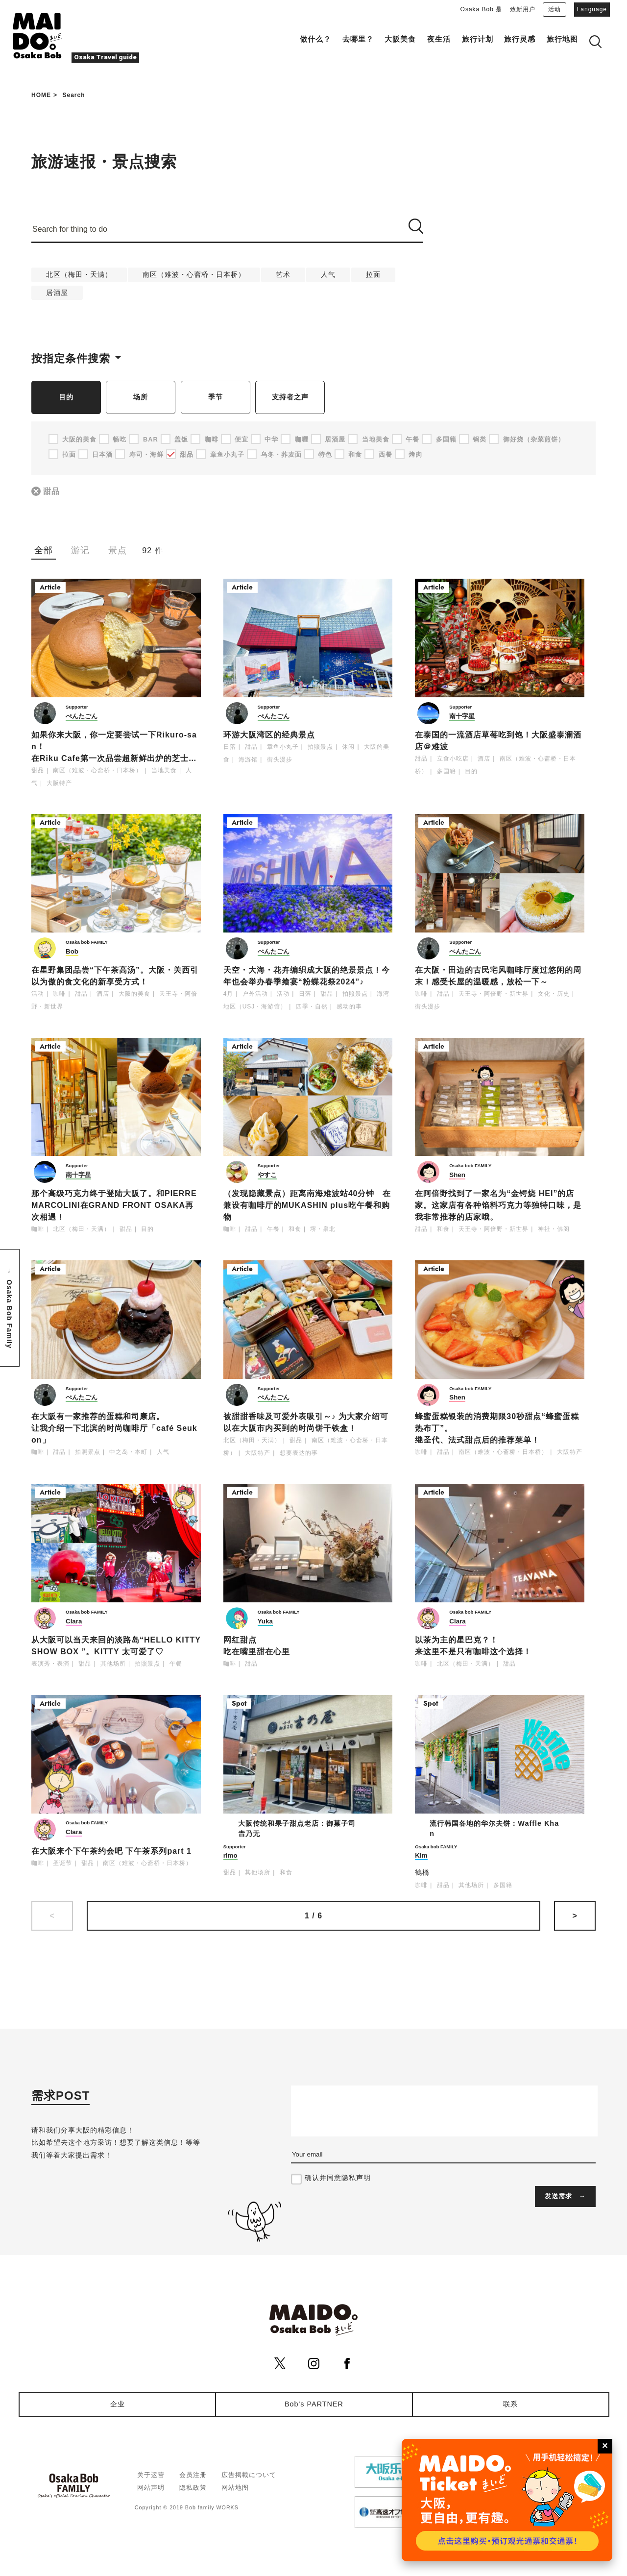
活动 (554, 9)
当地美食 (164, 770)
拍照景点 (320, 747)
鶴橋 (422, 1873)
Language (592, 9)
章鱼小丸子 (283, 747)
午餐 (273, 1229)
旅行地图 (562, 39)
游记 (80, 550)
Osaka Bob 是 (481, 9)
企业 (117, 2404)
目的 (66, 397)
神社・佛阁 (554, 1229)
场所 (140, 397)
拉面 (373, 274)
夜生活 (439, 39)
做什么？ (315, 39)
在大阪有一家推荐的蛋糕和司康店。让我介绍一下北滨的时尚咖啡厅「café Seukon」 (114, 1429)
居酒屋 (57, 292)
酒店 (484, 759)
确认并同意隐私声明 (338, 2178)
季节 (215, 397)
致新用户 (522, 9)
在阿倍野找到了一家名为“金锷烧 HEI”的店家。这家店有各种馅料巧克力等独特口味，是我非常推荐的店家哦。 (498, 1206)
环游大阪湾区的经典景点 (269, 735)
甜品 (52, 492)
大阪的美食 (134, 994)
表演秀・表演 (50, 1664)
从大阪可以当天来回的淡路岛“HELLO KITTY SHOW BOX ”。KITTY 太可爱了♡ (116, 1646)
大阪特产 (59, 783)
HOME (41, 95)
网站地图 (235, 2488)
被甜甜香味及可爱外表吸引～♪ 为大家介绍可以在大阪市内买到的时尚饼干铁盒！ (305, 1423)
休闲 (348, 747)
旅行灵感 (519, 39)
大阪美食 (400, 39)
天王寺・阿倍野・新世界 (493, 994)
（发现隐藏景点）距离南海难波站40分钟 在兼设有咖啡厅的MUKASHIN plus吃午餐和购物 (307, 1206)
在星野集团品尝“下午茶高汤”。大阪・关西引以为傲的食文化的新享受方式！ (114, 976)
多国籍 (446, 771)
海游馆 (248, 760)
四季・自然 (312, 1007)
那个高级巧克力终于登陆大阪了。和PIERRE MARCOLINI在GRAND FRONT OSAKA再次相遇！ (114, 1206)
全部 (43, 550)
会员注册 (193, 2475)
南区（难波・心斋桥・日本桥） (194, 274)
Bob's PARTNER (314, 2404)
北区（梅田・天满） (79, 274)
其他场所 (113, 1664)
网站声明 (151, 2488)
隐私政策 (193, 2488)
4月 (228, 994)
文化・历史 (554, 994)
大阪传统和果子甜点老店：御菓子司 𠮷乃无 (300, 1828)
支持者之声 (290, 397)
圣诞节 (62, 1863)
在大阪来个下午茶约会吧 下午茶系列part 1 (111, 1851)
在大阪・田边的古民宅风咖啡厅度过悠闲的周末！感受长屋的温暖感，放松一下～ (498, 976)
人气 (328, 274)
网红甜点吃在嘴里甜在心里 (256, 1646)
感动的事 (349, 1007)
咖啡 (59, 994)
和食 (295, 1229)
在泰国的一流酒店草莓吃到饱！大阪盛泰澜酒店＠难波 (498, 741)
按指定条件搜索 (70, 358)
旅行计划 (477, 39)
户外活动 (255, 994)
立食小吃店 (453, 759)
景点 (117, 550)
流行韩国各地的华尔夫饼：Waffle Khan (494, 1828)
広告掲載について (248, 2475)
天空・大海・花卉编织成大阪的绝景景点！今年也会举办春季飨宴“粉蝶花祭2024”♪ (306, 976)
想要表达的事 (299, 1452)
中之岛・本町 (128, 1452)
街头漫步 (279, 760)
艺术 (283, 274)
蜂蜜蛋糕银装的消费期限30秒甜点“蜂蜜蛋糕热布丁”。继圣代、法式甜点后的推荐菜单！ (497, 1429)
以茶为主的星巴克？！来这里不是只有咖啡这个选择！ (473, 1646)
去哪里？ (358, 39)
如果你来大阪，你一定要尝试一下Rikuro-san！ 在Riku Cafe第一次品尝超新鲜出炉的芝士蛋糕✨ (114, 748)
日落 (229, 747)
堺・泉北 (323, 1229)
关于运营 (151, 2475)
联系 (510, 2404)
